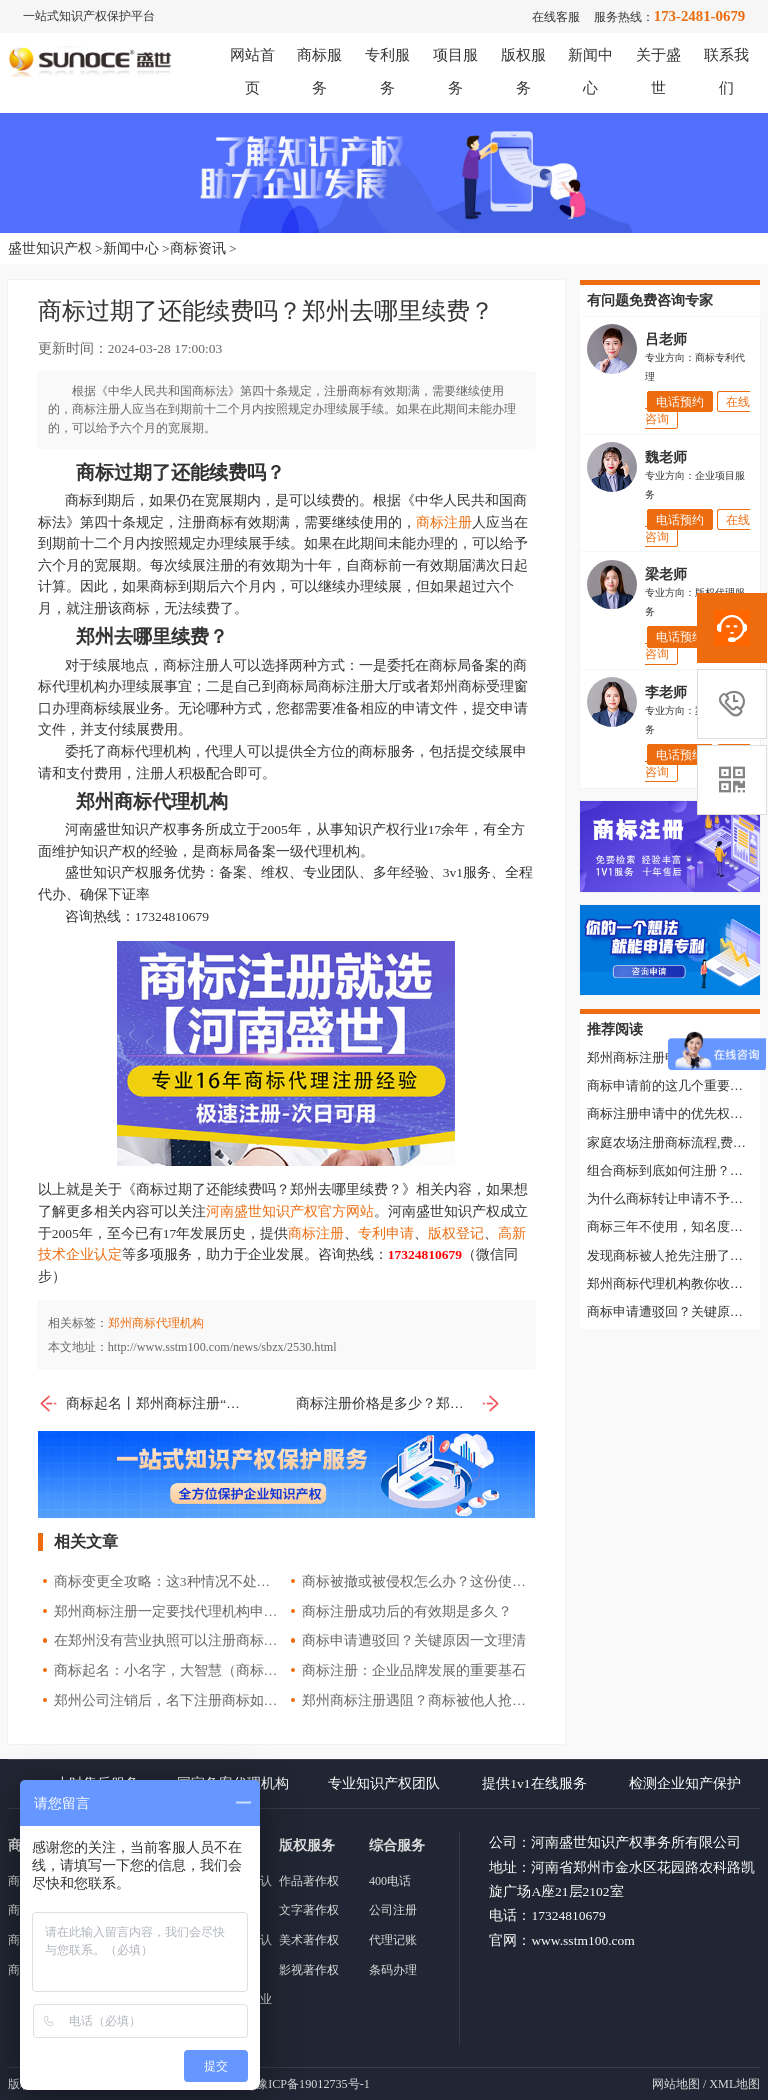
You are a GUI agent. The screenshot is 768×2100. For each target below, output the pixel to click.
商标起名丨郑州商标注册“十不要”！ (140, 1404)
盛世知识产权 (50, 248)
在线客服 (556, 17)
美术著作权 (309, 1940)
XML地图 (734, 2084)
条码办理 (393, 1970)
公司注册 (393, 1910)
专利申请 (386, 1233)
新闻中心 (131, 248)
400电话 (390, 1881)
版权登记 (456, 1233)
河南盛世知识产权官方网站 (290, 1211)
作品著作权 (309, 1881)
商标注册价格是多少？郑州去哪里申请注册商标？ (398, 1404)
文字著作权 (309, 1910)
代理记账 (393, 1940)
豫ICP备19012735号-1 (313, 2084)
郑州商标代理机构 (156, 1323)
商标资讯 (198, 248)
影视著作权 (309, 1970)
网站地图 (676, 2084)
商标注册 (444, 522)
